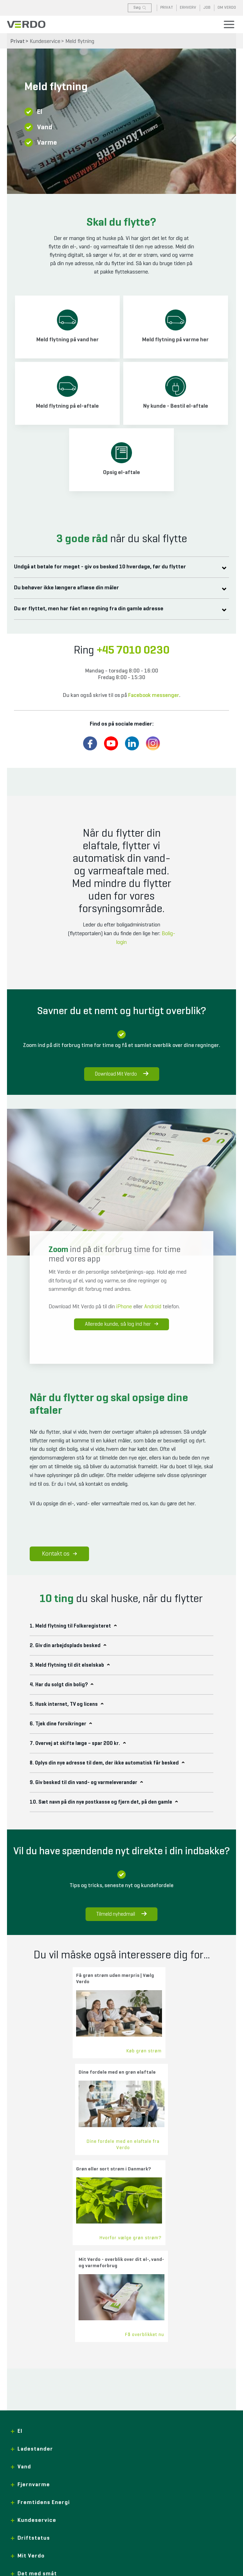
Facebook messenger (153, 695)
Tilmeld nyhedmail (121, 1914)
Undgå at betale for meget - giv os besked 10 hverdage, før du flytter (104, 567)
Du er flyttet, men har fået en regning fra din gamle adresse (93, 609)
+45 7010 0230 (133, 650)
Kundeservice (45, 41)
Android (152, 1307)
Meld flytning (79, 41)
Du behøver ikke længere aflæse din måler (70, 588)
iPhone (124, 1307)
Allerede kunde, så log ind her (121, 1324)
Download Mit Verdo (121, 1074)
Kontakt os (59, 1554)
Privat (17, 41)
